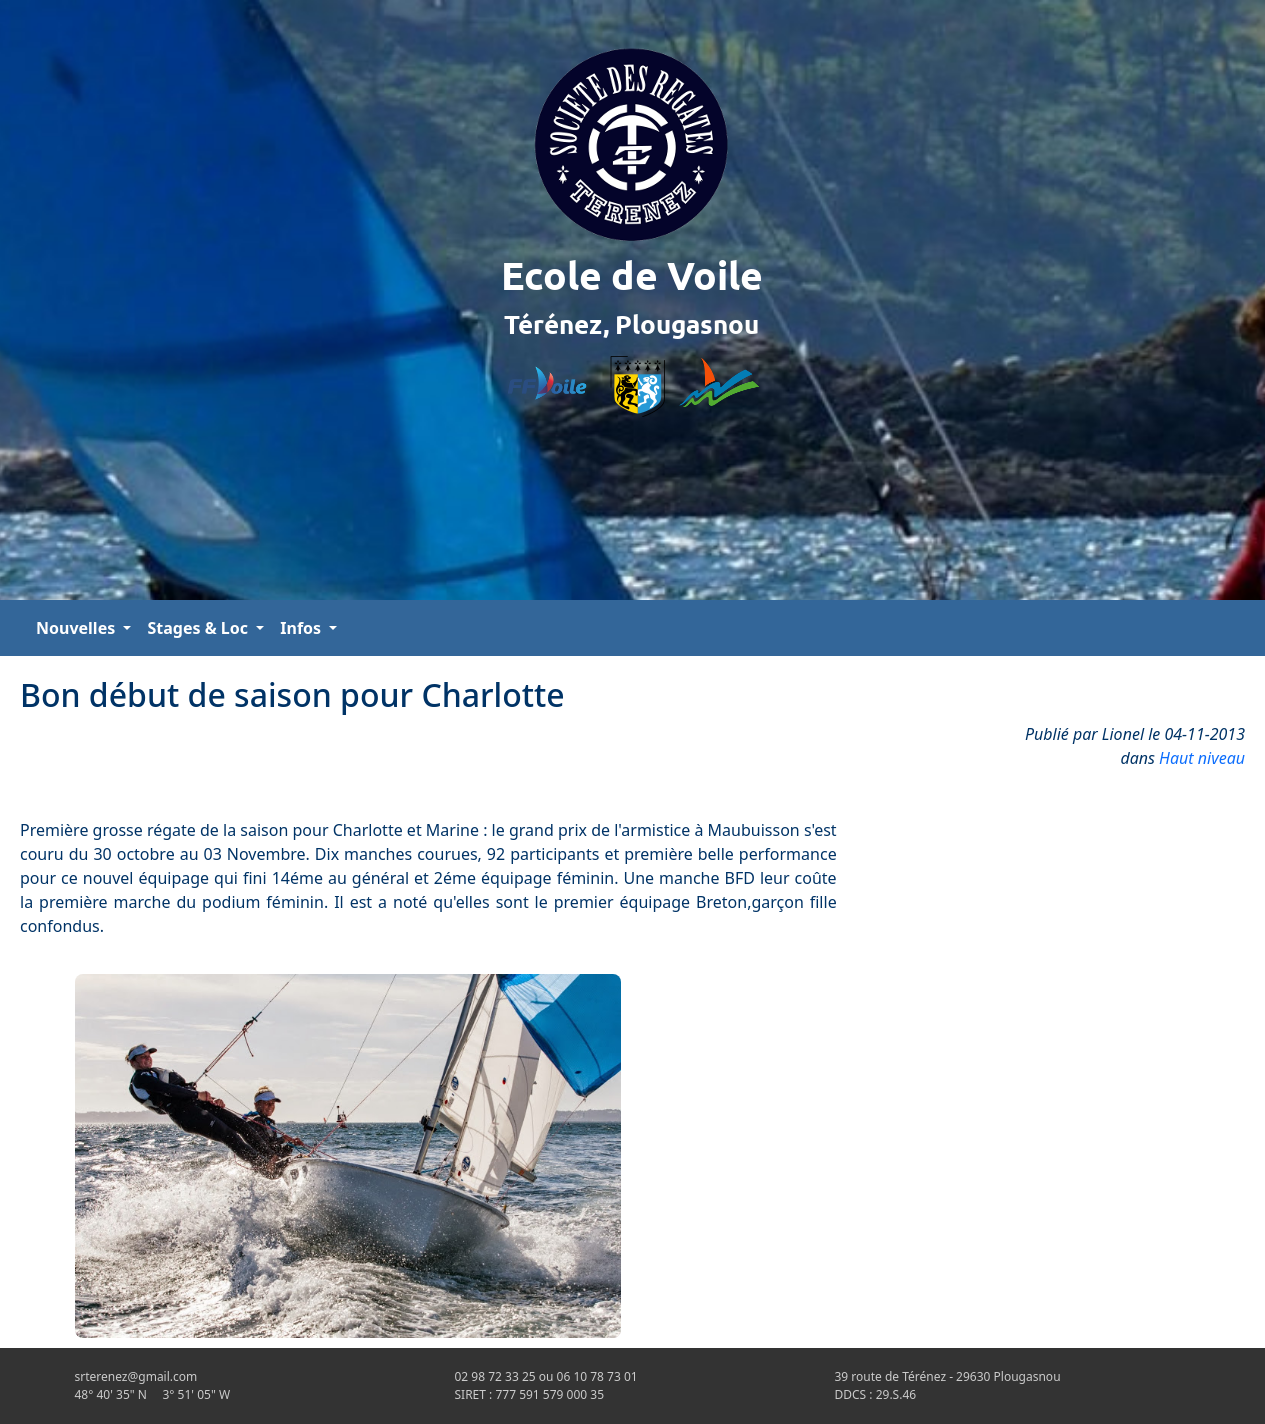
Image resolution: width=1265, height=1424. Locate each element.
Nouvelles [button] (77, 628)
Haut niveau (1202, 758)
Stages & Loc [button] (199, 628)
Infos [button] (302, 628)
